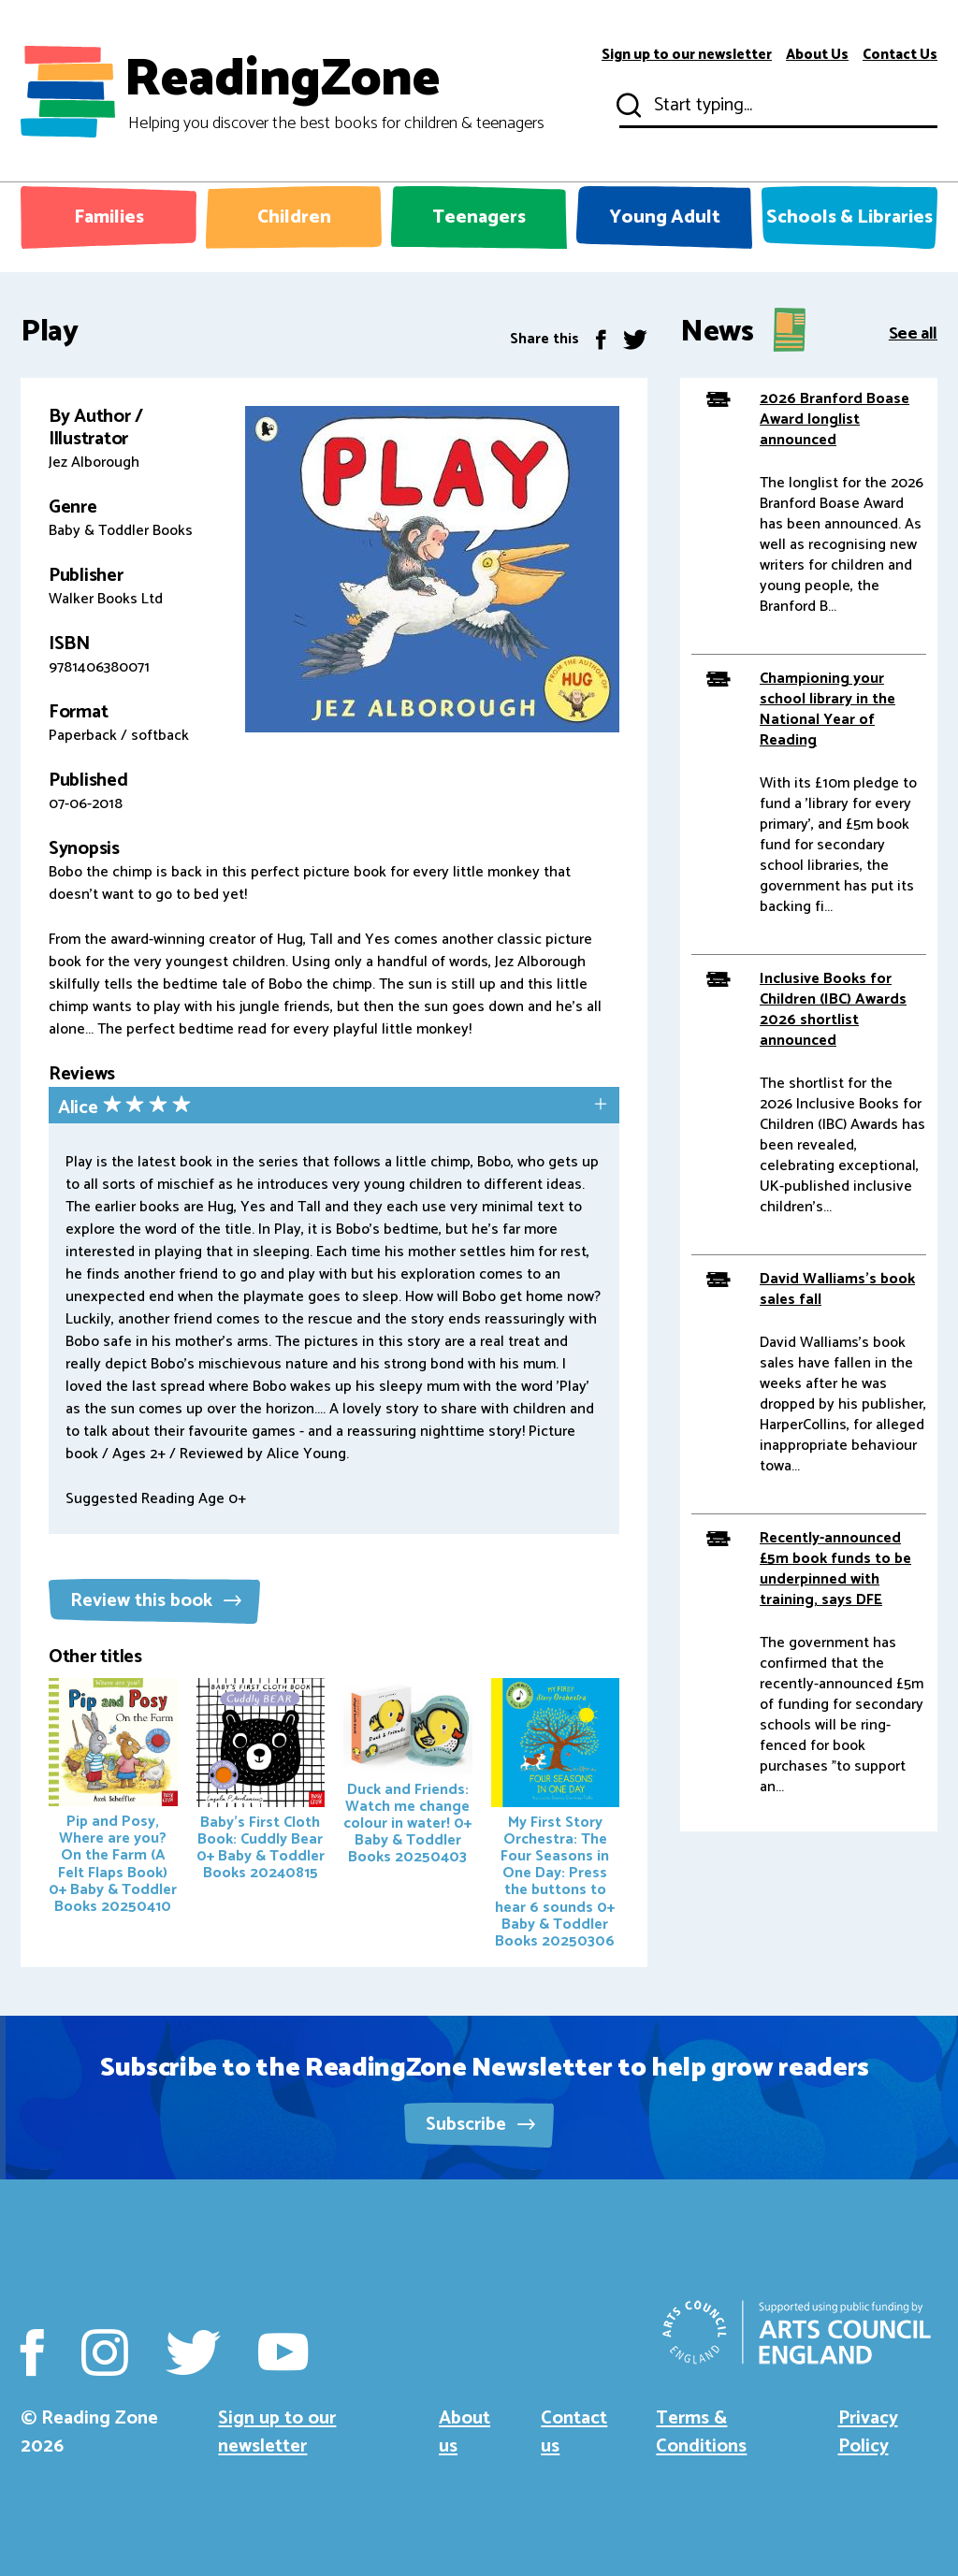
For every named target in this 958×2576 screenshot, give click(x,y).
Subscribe (480, 2124)
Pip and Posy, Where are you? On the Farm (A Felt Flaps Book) (113, 1798)
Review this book (155, 1600)
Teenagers (479, 217)
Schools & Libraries (849, 217)
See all (913, 332)
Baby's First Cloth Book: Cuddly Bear (261, 1782)
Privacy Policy (868, 2432)
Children (294, 217)
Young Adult (664, 217)
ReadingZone (334, 92)
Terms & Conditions (701, 2432)
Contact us (574, 2432)
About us (464, 2432)
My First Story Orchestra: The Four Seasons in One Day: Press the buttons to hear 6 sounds (555, 1815)
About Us (817, 55)
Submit (627, 105)
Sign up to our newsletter (687, 55)
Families (109, 217)
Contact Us (900, 55)
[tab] (334, 1107)
